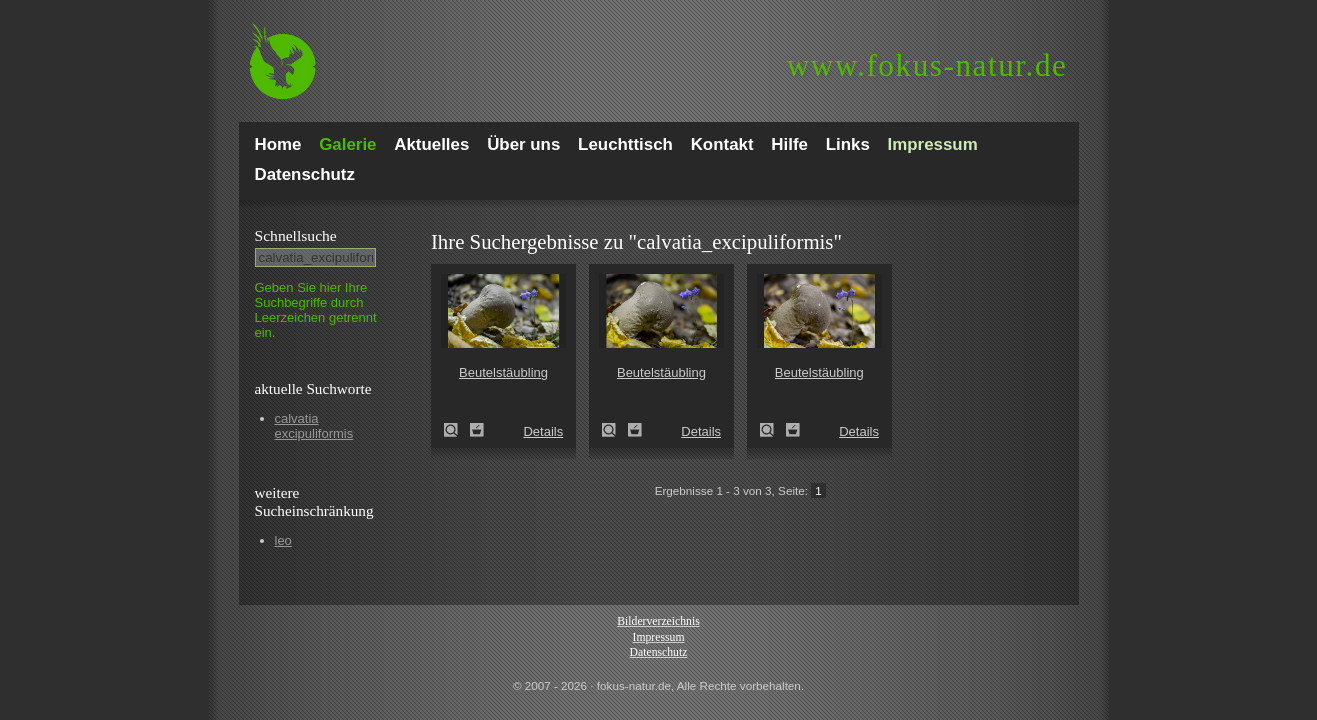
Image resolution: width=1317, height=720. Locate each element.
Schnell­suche (296, 235)
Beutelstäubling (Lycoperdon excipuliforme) (457, 430)
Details (543, 431)
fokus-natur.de (927, 65)
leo (283, 540)
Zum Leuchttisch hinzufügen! (477, 430)
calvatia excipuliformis (314, 426)
